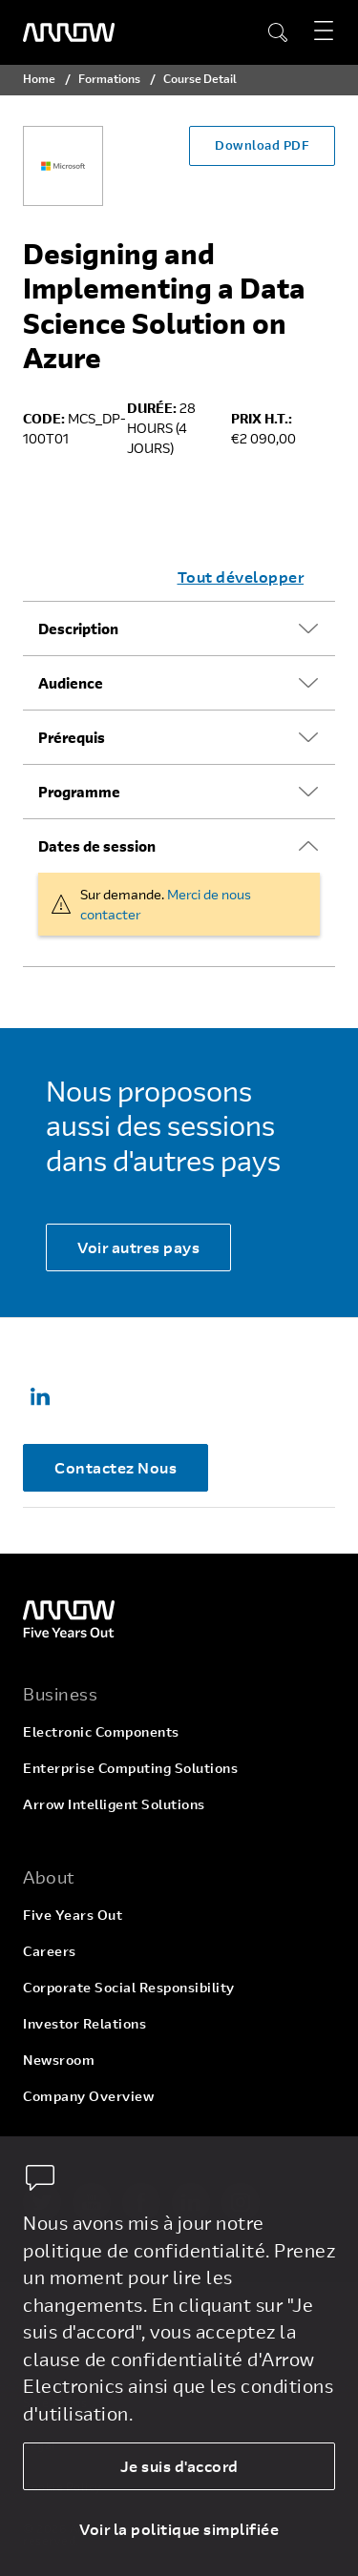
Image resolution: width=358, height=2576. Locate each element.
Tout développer (241, 577)
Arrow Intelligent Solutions (114, 1804)
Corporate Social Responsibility (129, 1987)
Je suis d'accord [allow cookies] (179, 2466)
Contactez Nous (115, 1467)
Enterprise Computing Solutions (130, 1768)
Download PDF (262, 145)
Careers (49, 1951)
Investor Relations (84, 2023)
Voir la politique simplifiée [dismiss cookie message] (179, 2529)
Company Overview (88, 2096)
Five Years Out (72, 1915)
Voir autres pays (138, 1247)
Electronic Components (101, 1731)
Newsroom (59, 2059)
